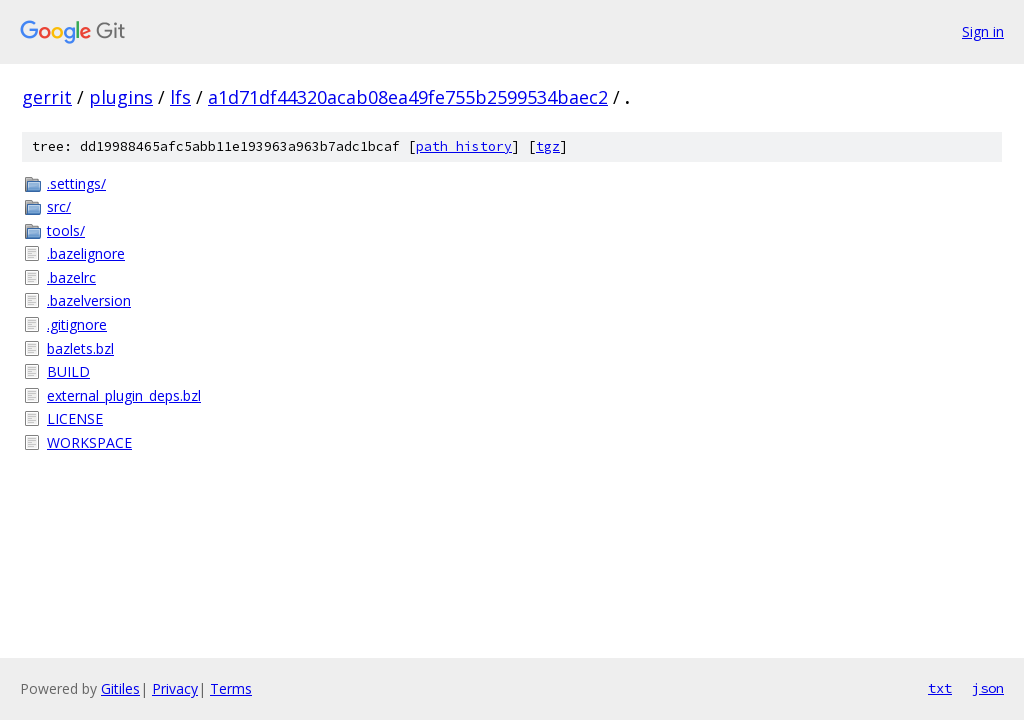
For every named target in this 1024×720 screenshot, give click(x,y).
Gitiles (120, 688)
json (988, 688)
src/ (59, 206)
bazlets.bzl (80, 348)
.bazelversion (89, 300)
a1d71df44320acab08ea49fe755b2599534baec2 (408, 97)
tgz (548, 146)
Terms (231, 688)
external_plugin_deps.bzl (124, 395)
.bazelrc (71, 277)
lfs (180, 97)
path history (464, 146)
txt (940, 688)
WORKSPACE (89, 442)
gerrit (47, 97)
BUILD (68, 371)
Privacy (175, 688)
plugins (121, 97)
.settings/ (76, 183)
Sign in (983, 31)
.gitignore (77, 324)
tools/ (66, 230)
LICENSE (75, 418)
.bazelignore (86, 253)
